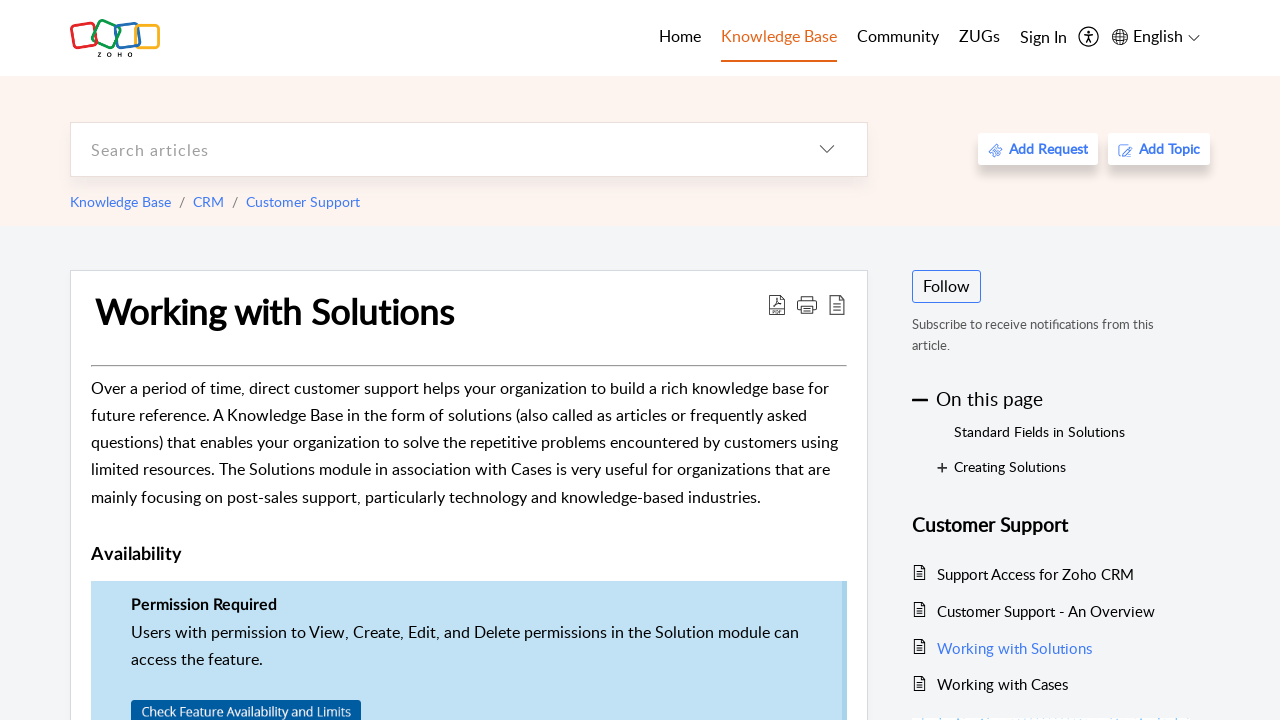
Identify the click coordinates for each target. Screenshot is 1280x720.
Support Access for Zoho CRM (1035, 574)
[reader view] (837, 304)
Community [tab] (898, 36)
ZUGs (979, 36)
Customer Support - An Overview (1046, 611)
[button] (807, 304)
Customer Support (303, 201)
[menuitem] (1043, 38)
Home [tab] (680, 36)
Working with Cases (1002, 684)
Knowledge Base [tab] (779, 36)
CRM (208, 201)
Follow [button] (946, 286)
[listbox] (827, 149)
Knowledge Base (120, 201)
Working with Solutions (274, 311)
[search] (429, 149)
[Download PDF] (777, 304)
